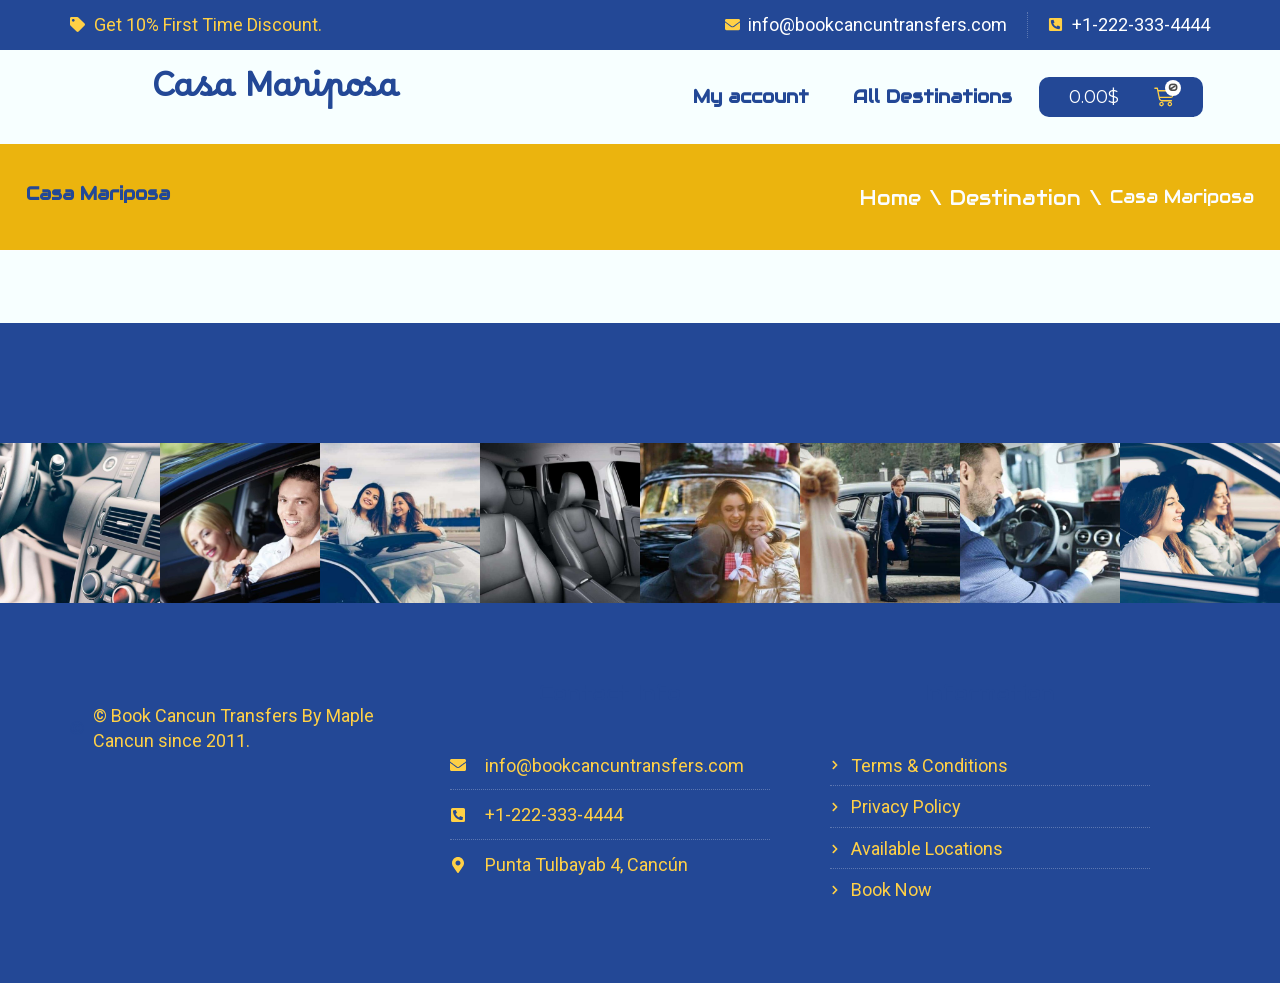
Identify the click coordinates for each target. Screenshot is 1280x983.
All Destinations (932, 96)
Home (890, 198)
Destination (1015, 198)
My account (751, 96)
